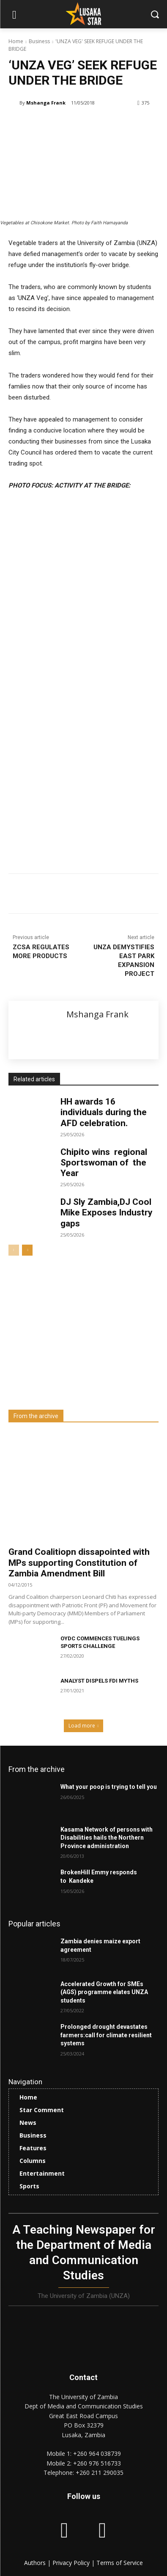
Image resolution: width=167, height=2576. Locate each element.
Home (15, 41)
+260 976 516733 (97, 2463)
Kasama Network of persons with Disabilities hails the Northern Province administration (106, 1837)
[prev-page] (13, 1250)
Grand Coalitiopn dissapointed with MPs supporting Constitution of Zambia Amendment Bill (79, 1562)
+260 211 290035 (99, 2473)
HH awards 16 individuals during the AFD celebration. (103, 1112)
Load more (83, 1725)
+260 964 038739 (97, 2453)
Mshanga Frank (46, 102)
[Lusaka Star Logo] (83, 13)
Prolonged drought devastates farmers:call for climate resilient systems (106, 2035)
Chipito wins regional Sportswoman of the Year (103, 1162)
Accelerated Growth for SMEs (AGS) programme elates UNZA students (104, 1992)
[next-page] (27, 1250)
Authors (35, 2563)
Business (39, 41)
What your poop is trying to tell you (108, 1786)
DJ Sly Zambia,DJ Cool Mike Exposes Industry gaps (106, 1212)
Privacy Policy (71, 2563)
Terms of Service (119, 2563)
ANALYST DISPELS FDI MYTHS (99, 1681)
